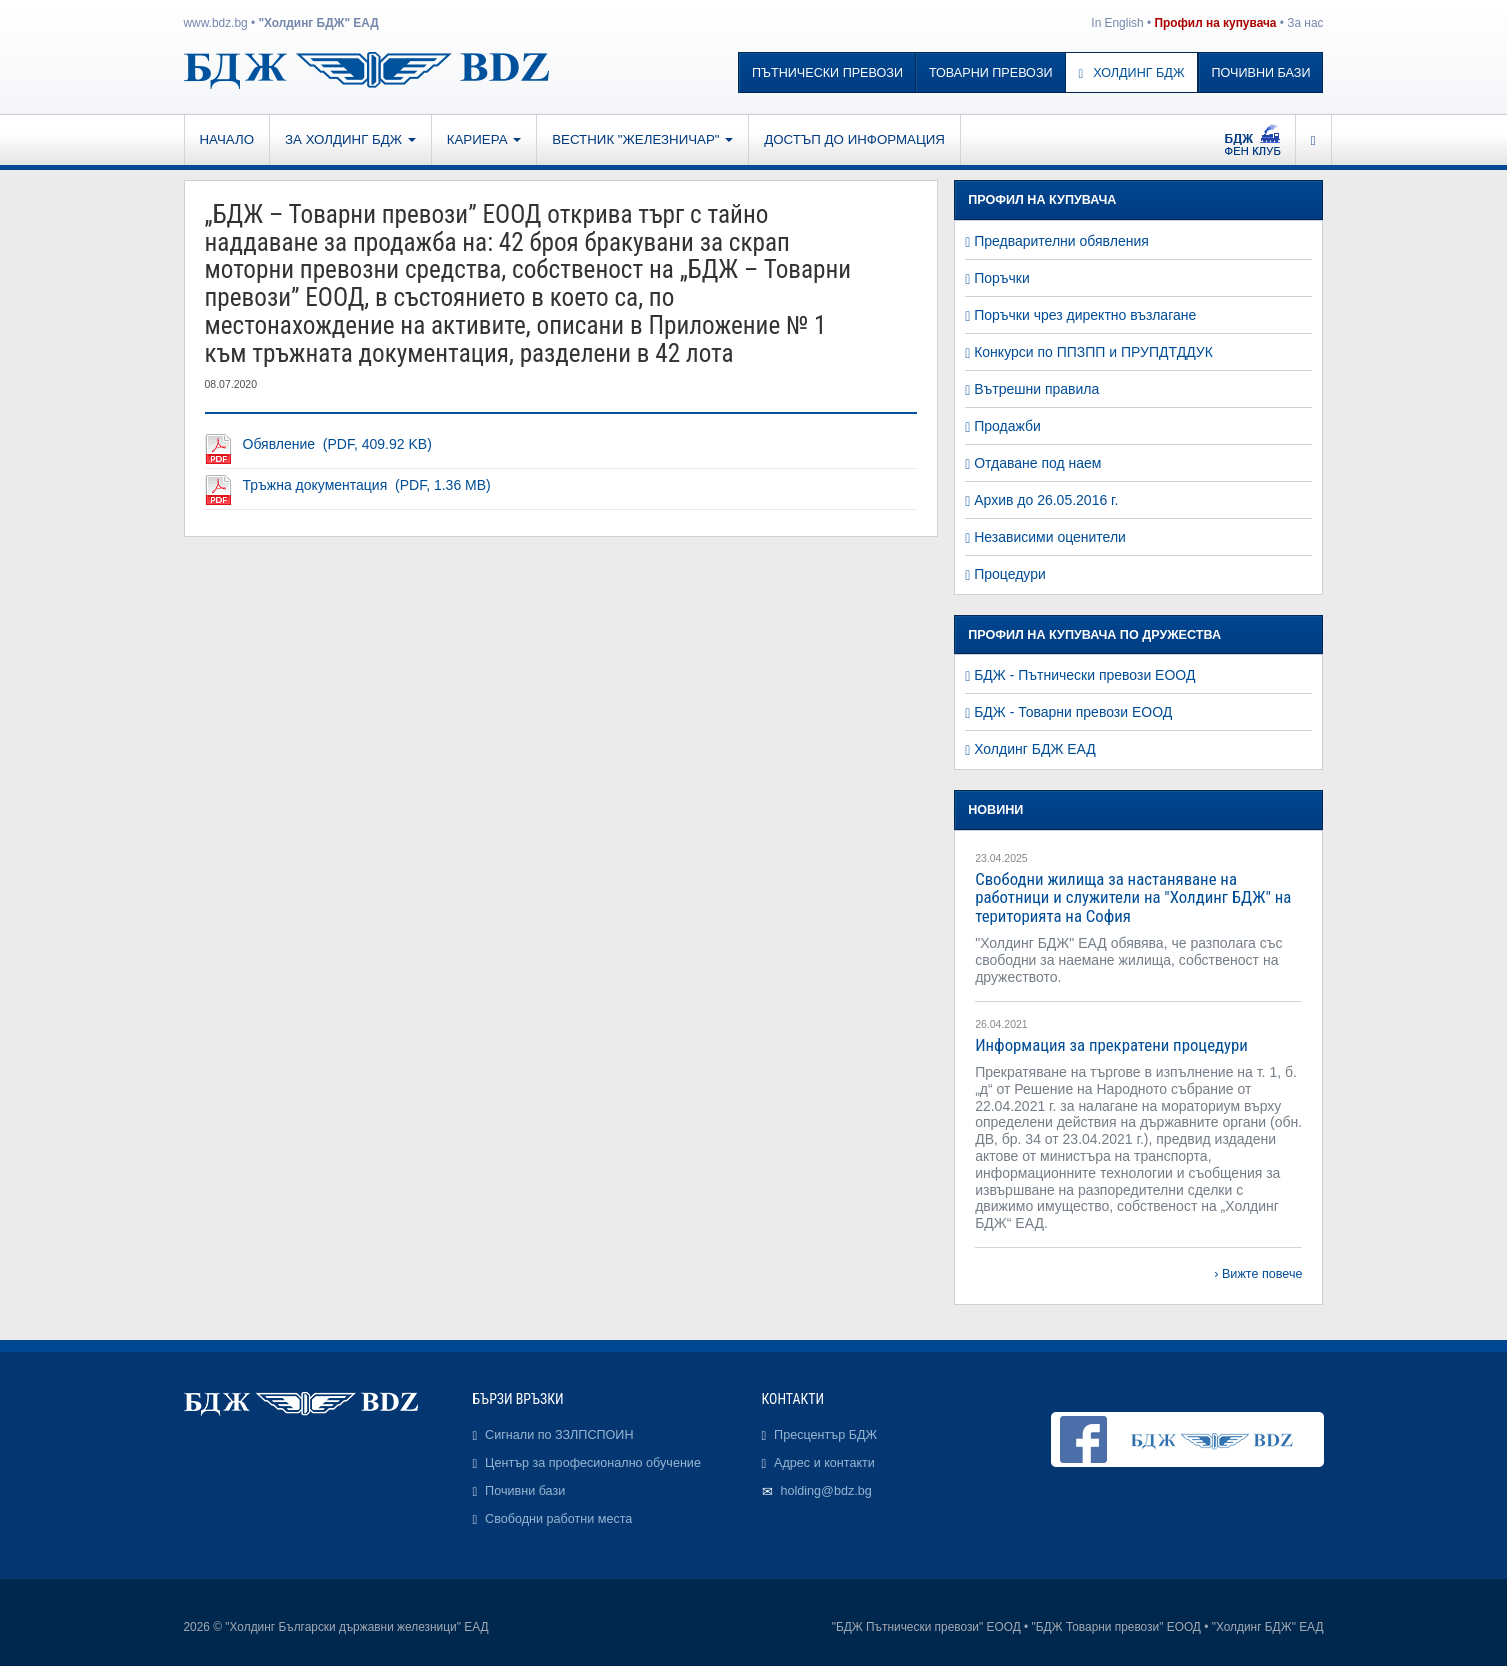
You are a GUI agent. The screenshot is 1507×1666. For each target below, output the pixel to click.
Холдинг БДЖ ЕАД (1035, 749)
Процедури (1010, 574)
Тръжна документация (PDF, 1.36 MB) (367, 485)
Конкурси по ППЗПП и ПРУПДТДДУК (1093, 352)
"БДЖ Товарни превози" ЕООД (1116, 1627)
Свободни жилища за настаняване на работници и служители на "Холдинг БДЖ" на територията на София (1133, 897)
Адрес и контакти (824, 1463)
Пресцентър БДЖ (825, 1435)
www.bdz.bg (216, 23)
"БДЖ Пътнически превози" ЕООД (926, 1627)
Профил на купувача (1215, 23)
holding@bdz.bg (826, 1491)
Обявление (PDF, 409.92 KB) (337, 444)
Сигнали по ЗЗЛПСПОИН (559, 1435)
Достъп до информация (854, 139)
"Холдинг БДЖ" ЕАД (318, 23)
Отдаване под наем (1037, 463)
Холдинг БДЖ (1132, 73)
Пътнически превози (827, 73)
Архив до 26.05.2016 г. (1046, 500)
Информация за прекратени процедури (1111, 1045)
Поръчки (1002, 278)
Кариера (484, 139)
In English (1117, 23)
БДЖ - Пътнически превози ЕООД (1084, 675)
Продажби (1007, 426)
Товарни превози (991, 73)
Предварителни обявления (1061, 241)
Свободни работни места (558, 1519)
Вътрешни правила (1036, 389)
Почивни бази (1261, 73)
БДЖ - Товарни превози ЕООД (1073, 712)
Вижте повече (1262, 1274)
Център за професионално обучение (593, 1463)
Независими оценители (1050, 537)
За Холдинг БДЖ (350, 139)
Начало (227, 139)
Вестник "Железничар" (642, 139)
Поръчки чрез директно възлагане (1085, 315)
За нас (1305, 23)
